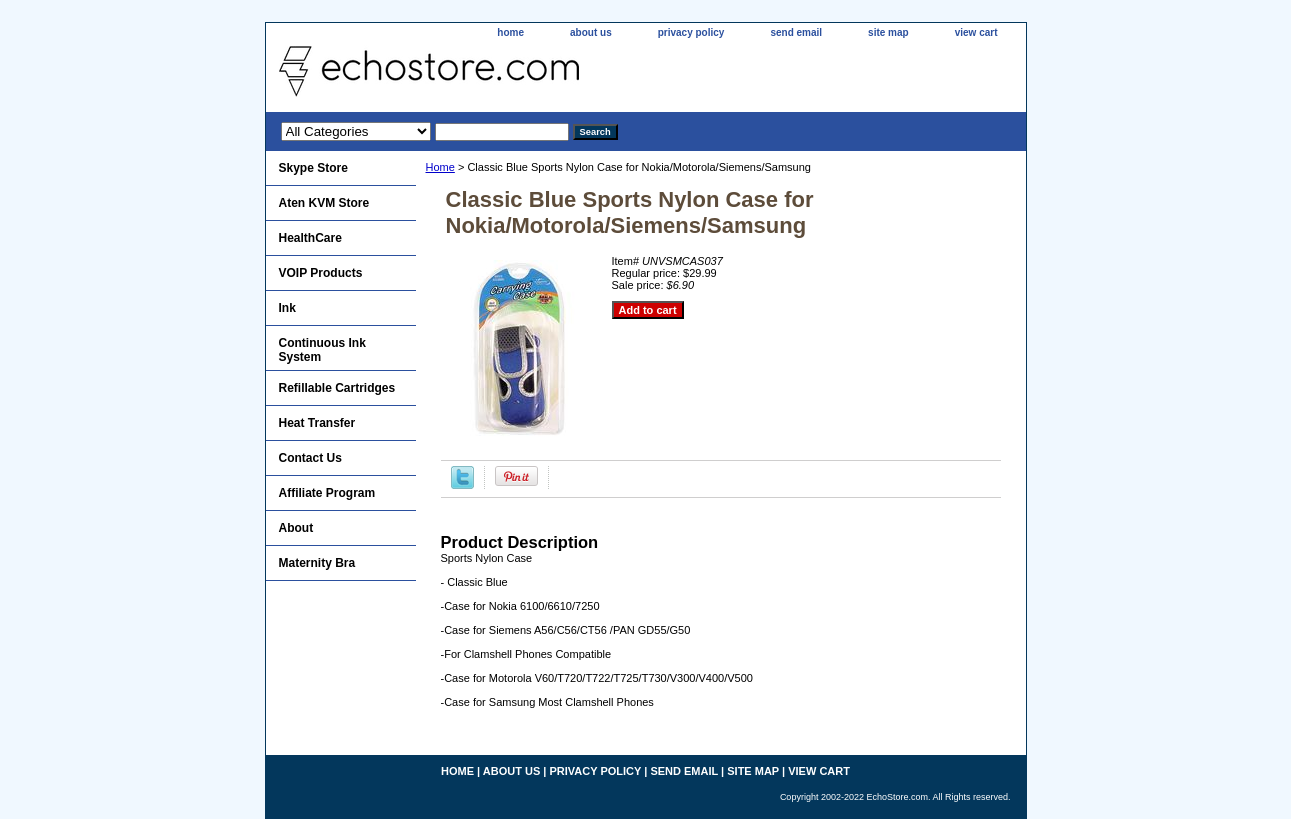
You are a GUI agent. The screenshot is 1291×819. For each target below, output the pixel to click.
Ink (287, 308)
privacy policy (691, 32)
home (510, 32)
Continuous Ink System (322, 350)
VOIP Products (321, 273)
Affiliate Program (327, 493)
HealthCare (310, 238)
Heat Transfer (317, 423)
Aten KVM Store (324, 203)
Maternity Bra (317, 563)
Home (440, 167)
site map (888, 32)
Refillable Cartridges (337, 388)
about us (591, 32)
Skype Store (313, 168)
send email (796, 32)
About (296, 528)
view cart (976, 32)
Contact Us (310, 458)
